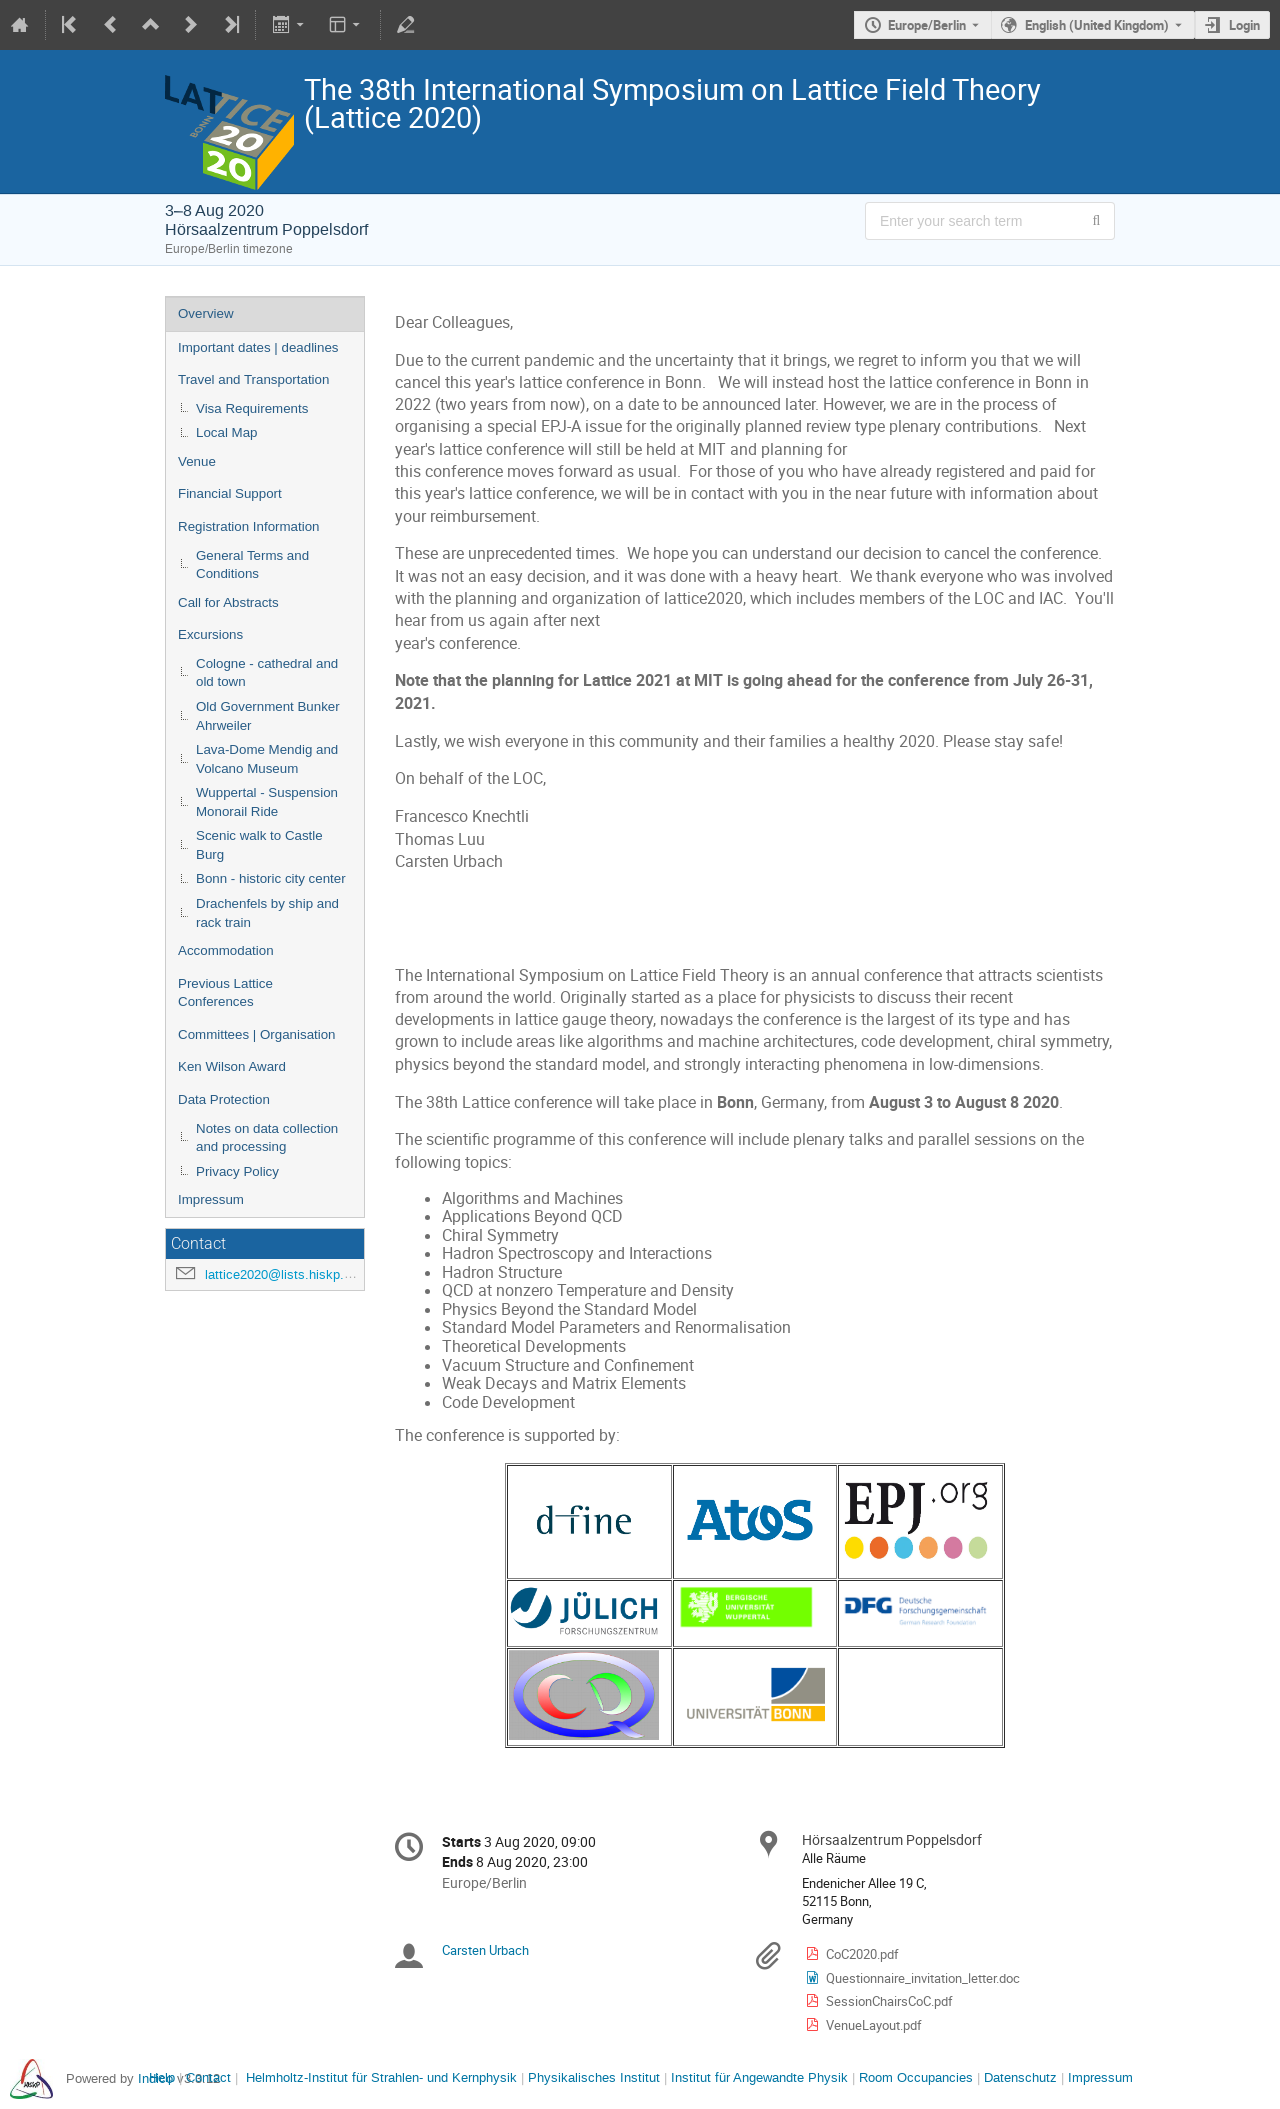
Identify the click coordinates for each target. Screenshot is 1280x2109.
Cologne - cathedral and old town (267, 673)
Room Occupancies (916, 2077)
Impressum (211, 1199)
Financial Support (230, 493)
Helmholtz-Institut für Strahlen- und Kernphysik (381, 2077)
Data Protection (224, 1099)
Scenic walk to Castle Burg (259, 845)
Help (162, 2077)
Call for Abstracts (228, 602)
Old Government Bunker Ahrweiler (268, 716)
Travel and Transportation (253, 379)
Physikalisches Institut (594, 2077)
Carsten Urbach (485, 1950)
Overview (206, 313)
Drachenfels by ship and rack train (267, 913)
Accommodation (226, 950)
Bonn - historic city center (271, 878)
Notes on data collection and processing (267, 1138)
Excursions (210, 634)
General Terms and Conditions (252, 565)
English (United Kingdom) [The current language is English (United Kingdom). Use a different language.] (1097, 25)
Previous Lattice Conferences (225, 993)
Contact (208, 2077)
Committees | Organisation (257, 1034)
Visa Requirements (252, 408)
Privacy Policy (237, 1171)
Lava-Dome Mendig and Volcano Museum (267, 759)
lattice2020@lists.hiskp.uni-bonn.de (308, 1274)
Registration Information (249, 526)
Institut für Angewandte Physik (759, 2077)
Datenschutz (1020, 2077)
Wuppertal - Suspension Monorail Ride (267, 802)
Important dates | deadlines (258, 347)
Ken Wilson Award (232, 1066)
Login (1244, 25)
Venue (197, 461)
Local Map (227, 432)
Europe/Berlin (927, 25)
